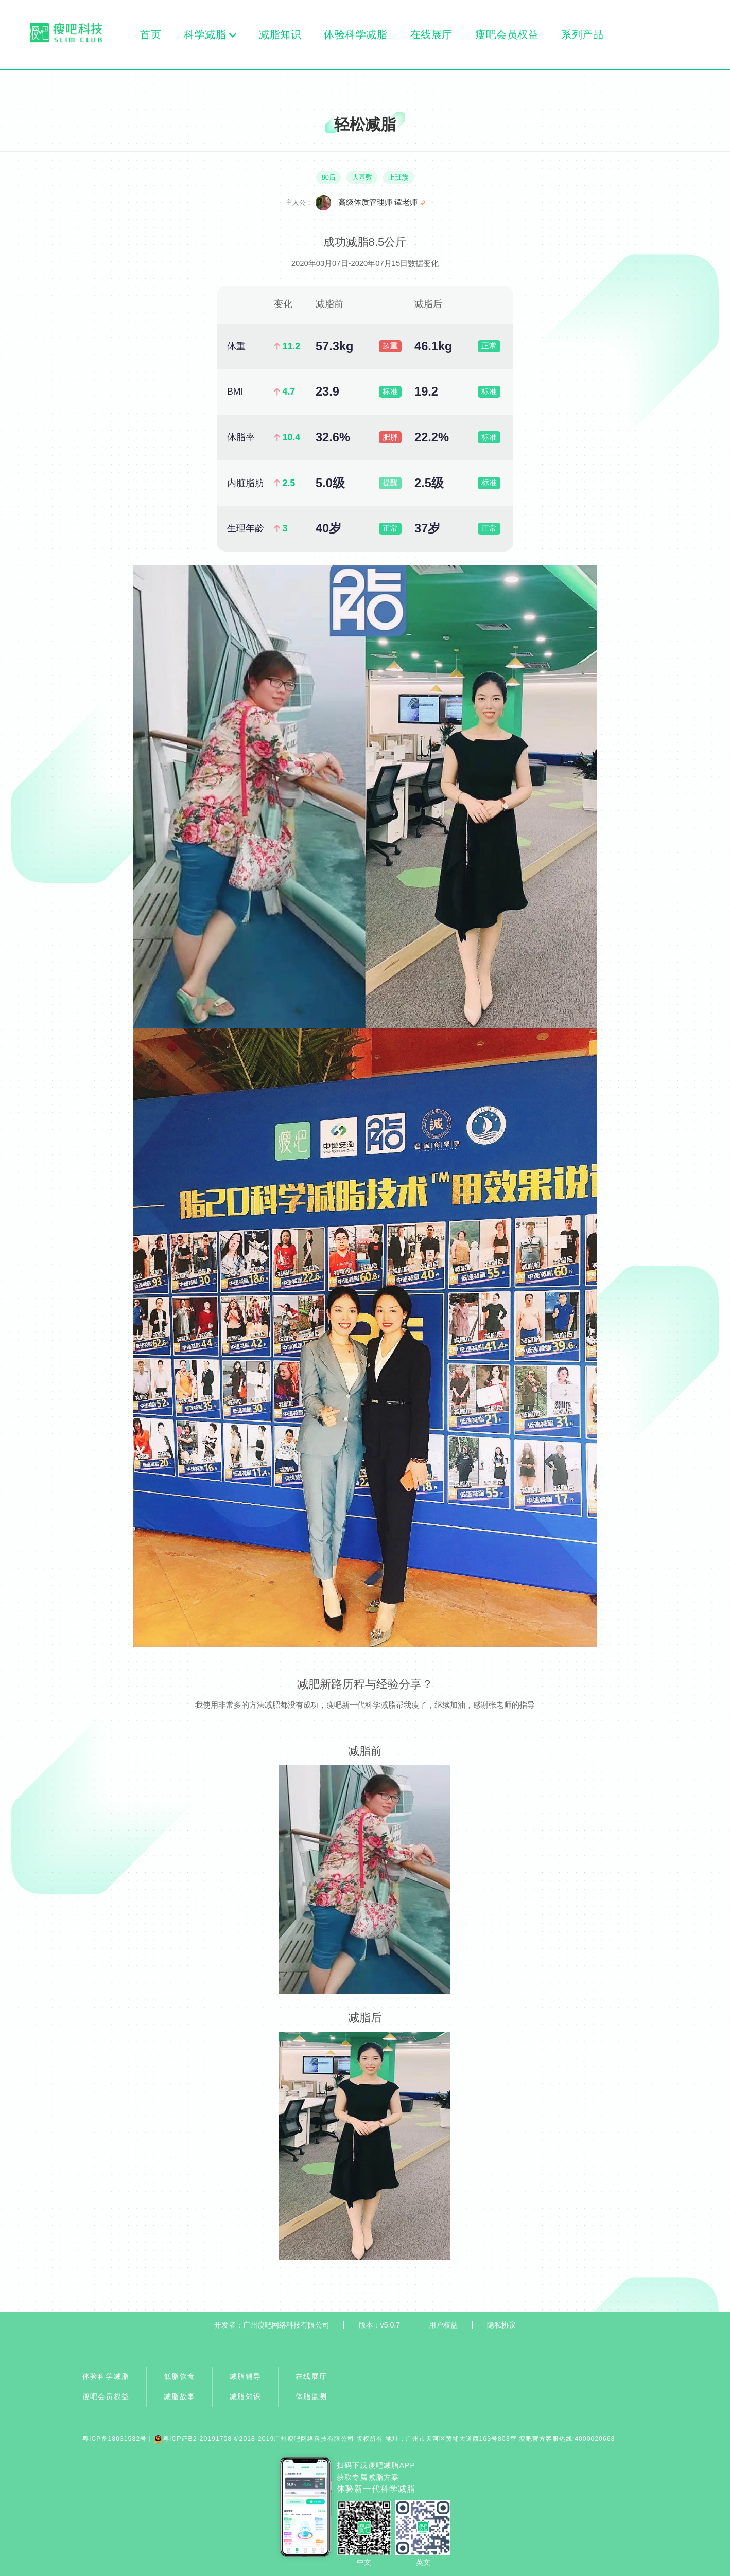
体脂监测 (311, 2396)
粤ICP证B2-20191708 (192, 2439)
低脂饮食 (179, 2376)
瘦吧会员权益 (506, 34)
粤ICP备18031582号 (114, 2438)
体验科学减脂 (356, 34)
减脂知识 (280, 34)
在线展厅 (431, 34)
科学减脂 (205, 34)
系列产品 (583, 34)
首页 (150, 34)
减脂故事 (179, 2396)
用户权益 (443, 2325)
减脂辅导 (245, 2376)
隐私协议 (501, 2325)
